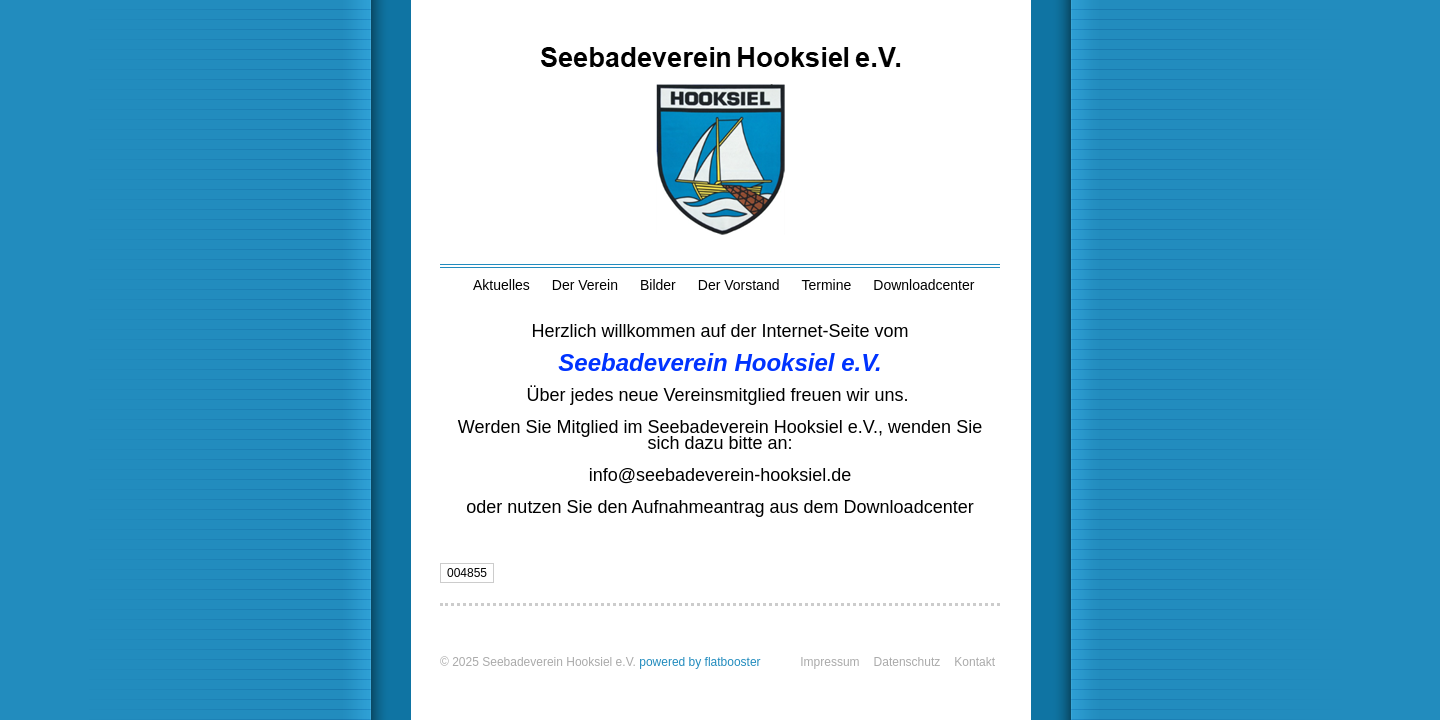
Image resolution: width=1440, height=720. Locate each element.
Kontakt (974, 662)
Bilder (658, 285)
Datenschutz (907, 662)
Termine (826, 285)
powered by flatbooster (699, 662)
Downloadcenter (923, 285)
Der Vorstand (739, 285)
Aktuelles (501, 285)
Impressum (829, 662)
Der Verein (585, 285)
